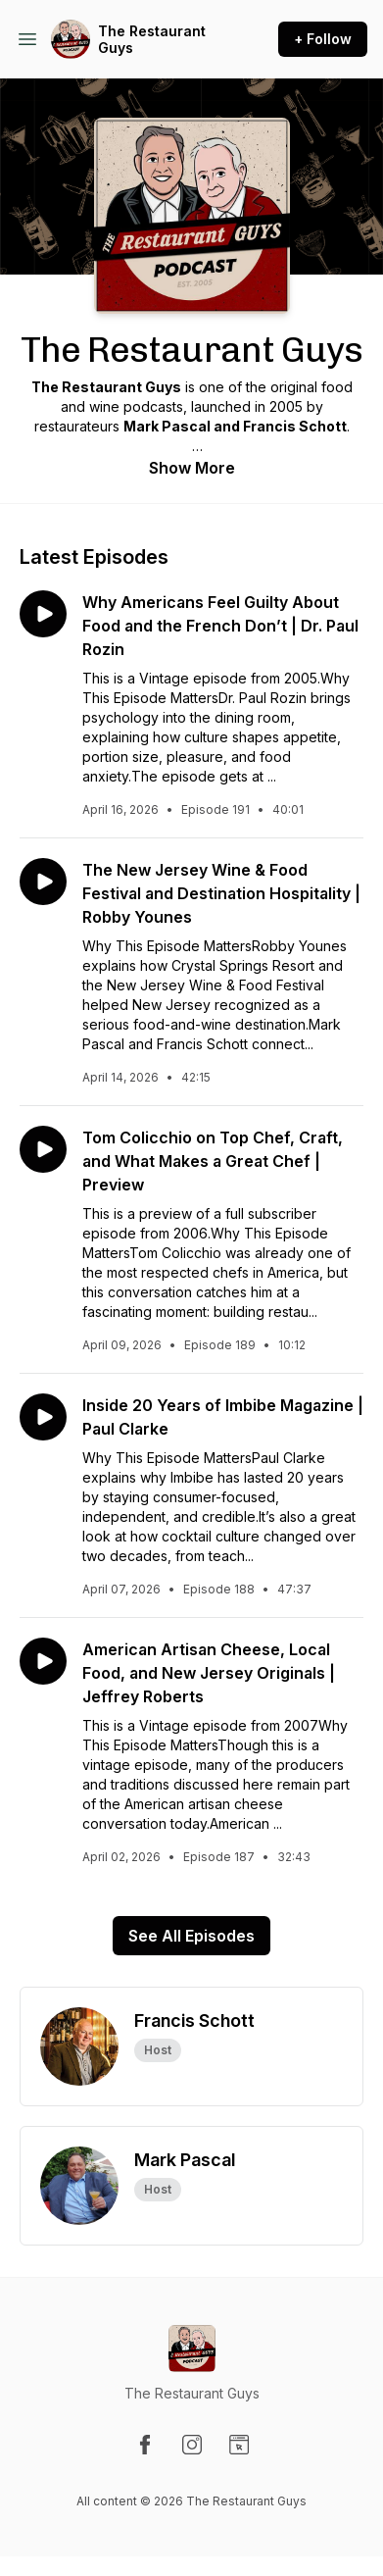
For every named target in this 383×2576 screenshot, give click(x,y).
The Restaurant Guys (152, 40)
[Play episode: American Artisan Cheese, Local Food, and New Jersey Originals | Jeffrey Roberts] (43, 1661)
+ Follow (323, 38)
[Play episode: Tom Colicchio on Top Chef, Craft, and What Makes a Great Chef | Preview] (43, 1149)
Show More (192, 468)
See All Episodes (191, 1935)
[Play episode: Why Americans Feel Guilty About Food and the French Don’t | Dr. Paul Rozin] (43, 613)
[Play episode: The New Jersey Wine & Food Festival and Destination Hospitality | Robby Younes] (43, 881)
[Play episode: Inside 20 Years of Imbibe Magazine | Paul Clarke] (43, 1416)
